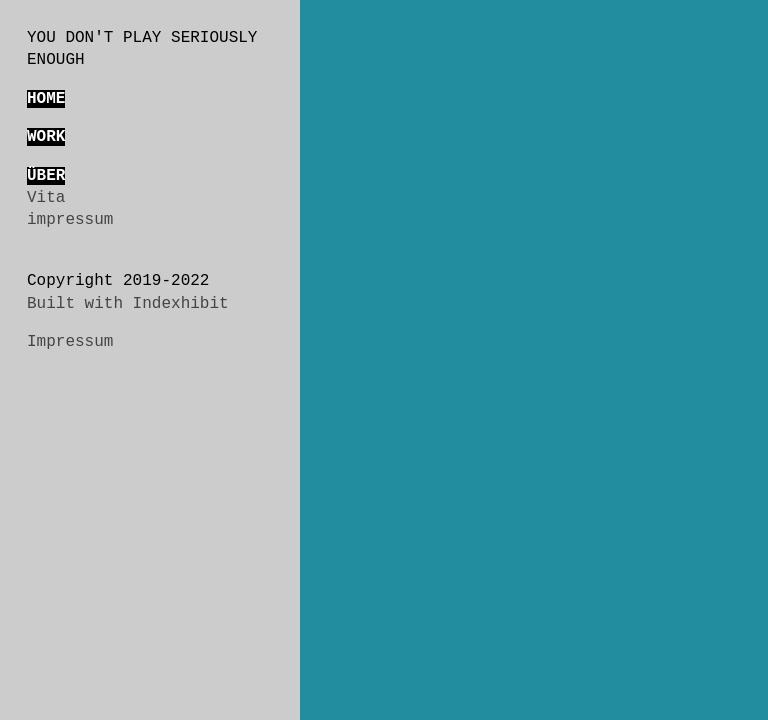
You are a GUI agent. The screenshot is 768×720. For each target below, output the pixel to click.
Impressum (70, 342)
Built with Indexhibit (128, 304)
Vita (46, 198)
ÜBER (46, 176)
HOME (46, 99)
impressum (70, 220)
